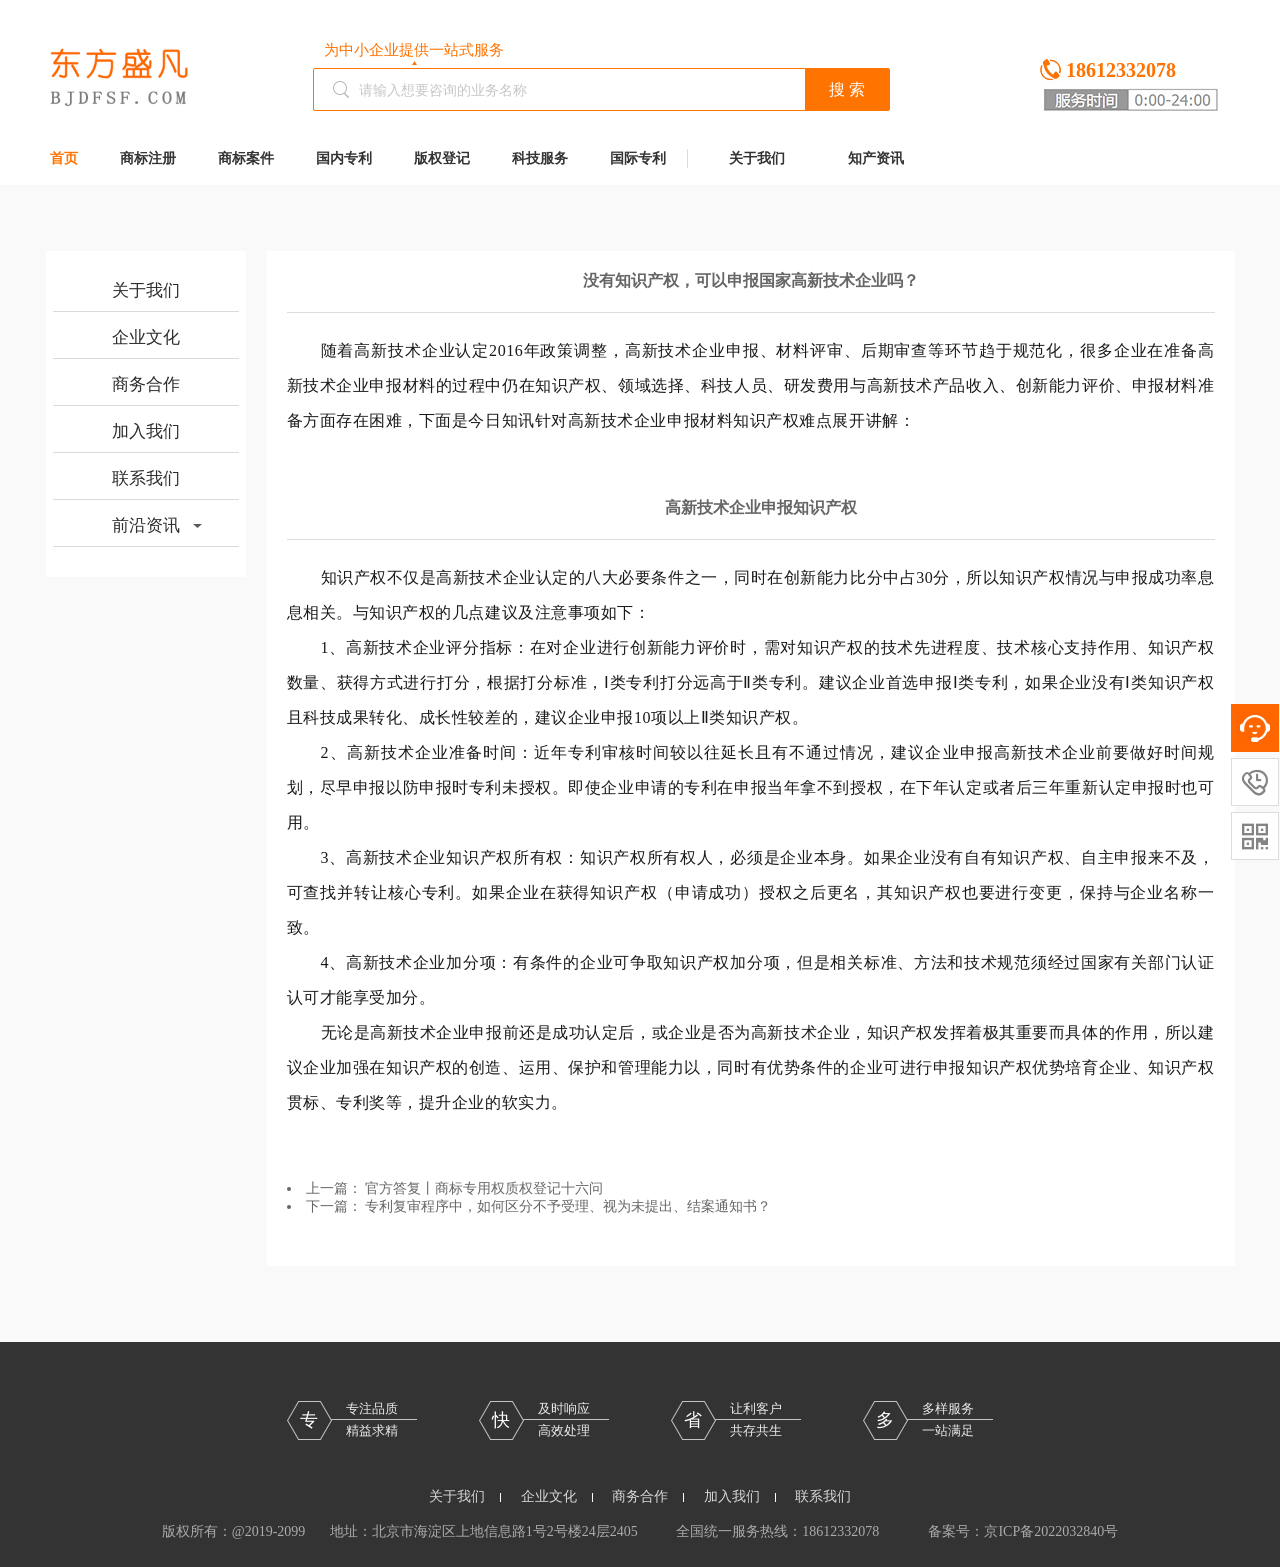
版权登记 (442, 158)
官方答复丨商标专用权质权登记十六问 (484, 1188)
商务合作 (146, 384)
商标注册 (148, 158)
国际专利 (638, 158)
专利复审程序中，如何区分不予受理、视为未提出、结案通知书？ (568, 1206)
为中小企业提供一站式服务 (414, 50)
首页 (64, 158)
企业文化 (146, 337)
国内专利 (344, 158)
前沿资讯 (157, 525)
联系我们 (146, 478)
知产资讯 (876, 158)
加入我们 (146, 431)
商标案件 (246, 158)
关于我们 (757, 158)
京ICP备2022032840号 (1051, 1531)
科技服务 (540, 158)
